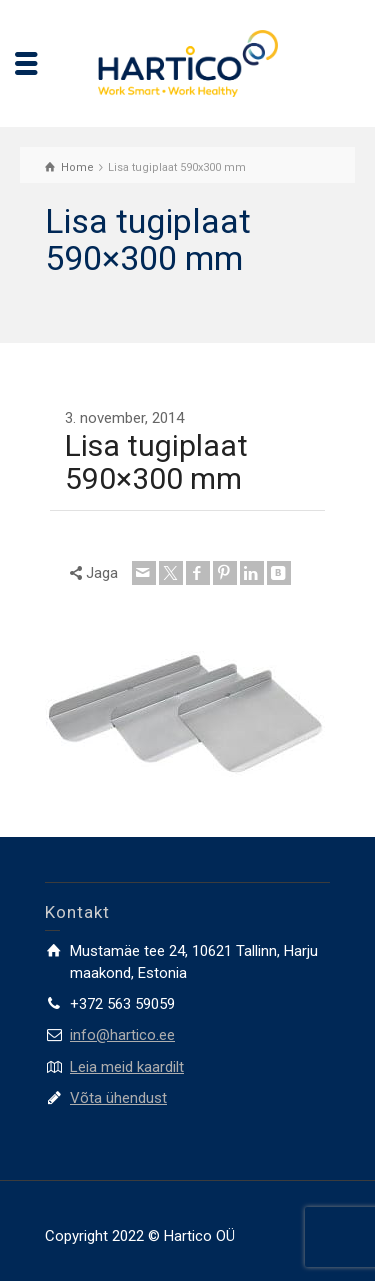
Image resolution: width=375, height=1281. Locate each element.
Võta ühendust (118, 1098)
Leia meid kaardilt (127, 1067)
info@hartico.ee (122, 1035)
